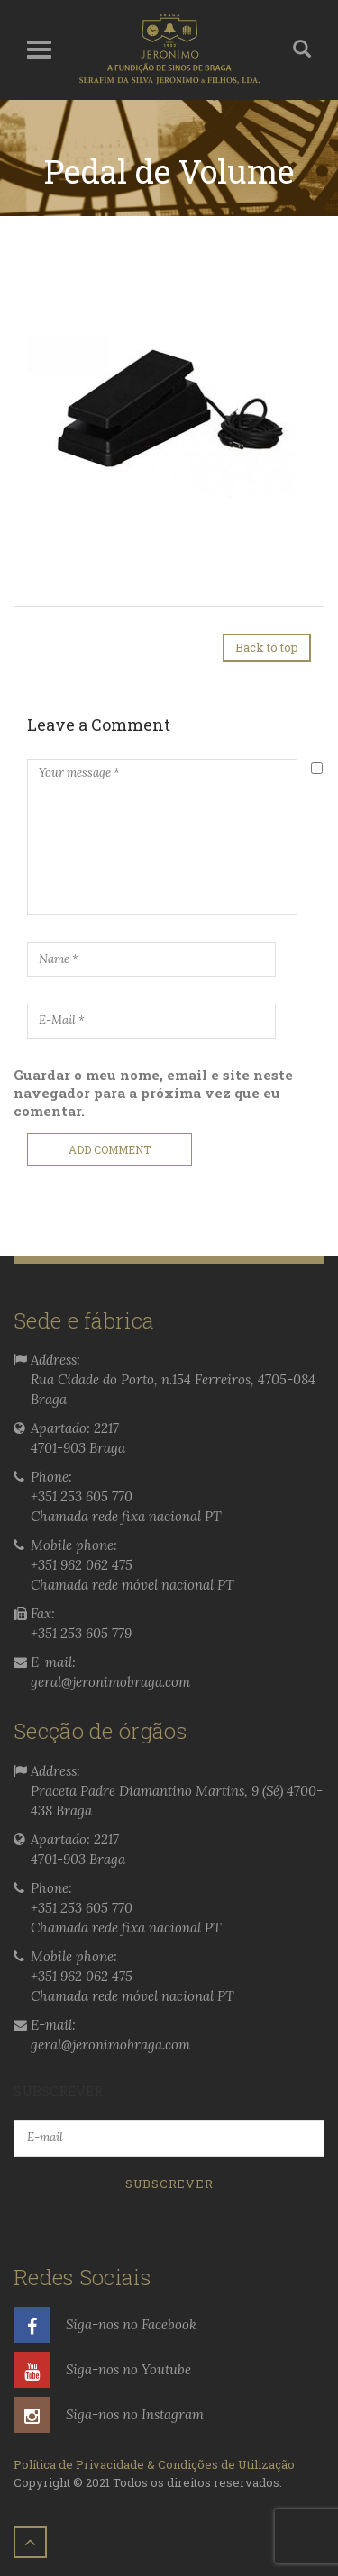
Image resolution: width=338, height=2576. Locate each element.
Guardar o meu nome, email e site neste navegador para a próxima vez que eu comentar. (153, 1093)
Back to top (266, 647)
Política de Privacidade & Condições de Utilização (154, 2464)
